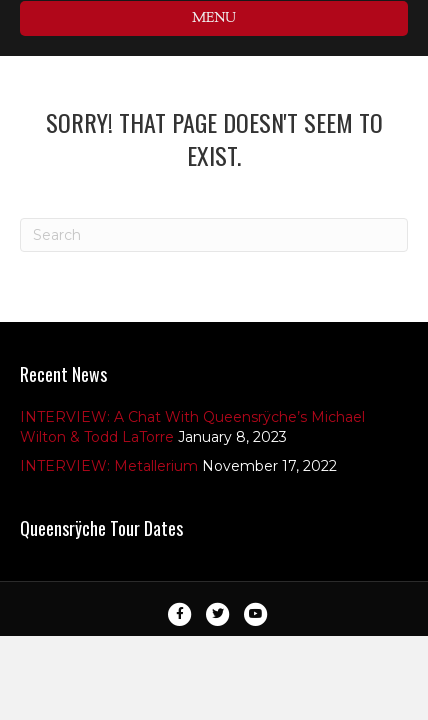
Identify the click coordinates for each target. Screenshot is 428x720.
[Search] (214, 235)
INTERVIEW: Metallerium (109, 466)
